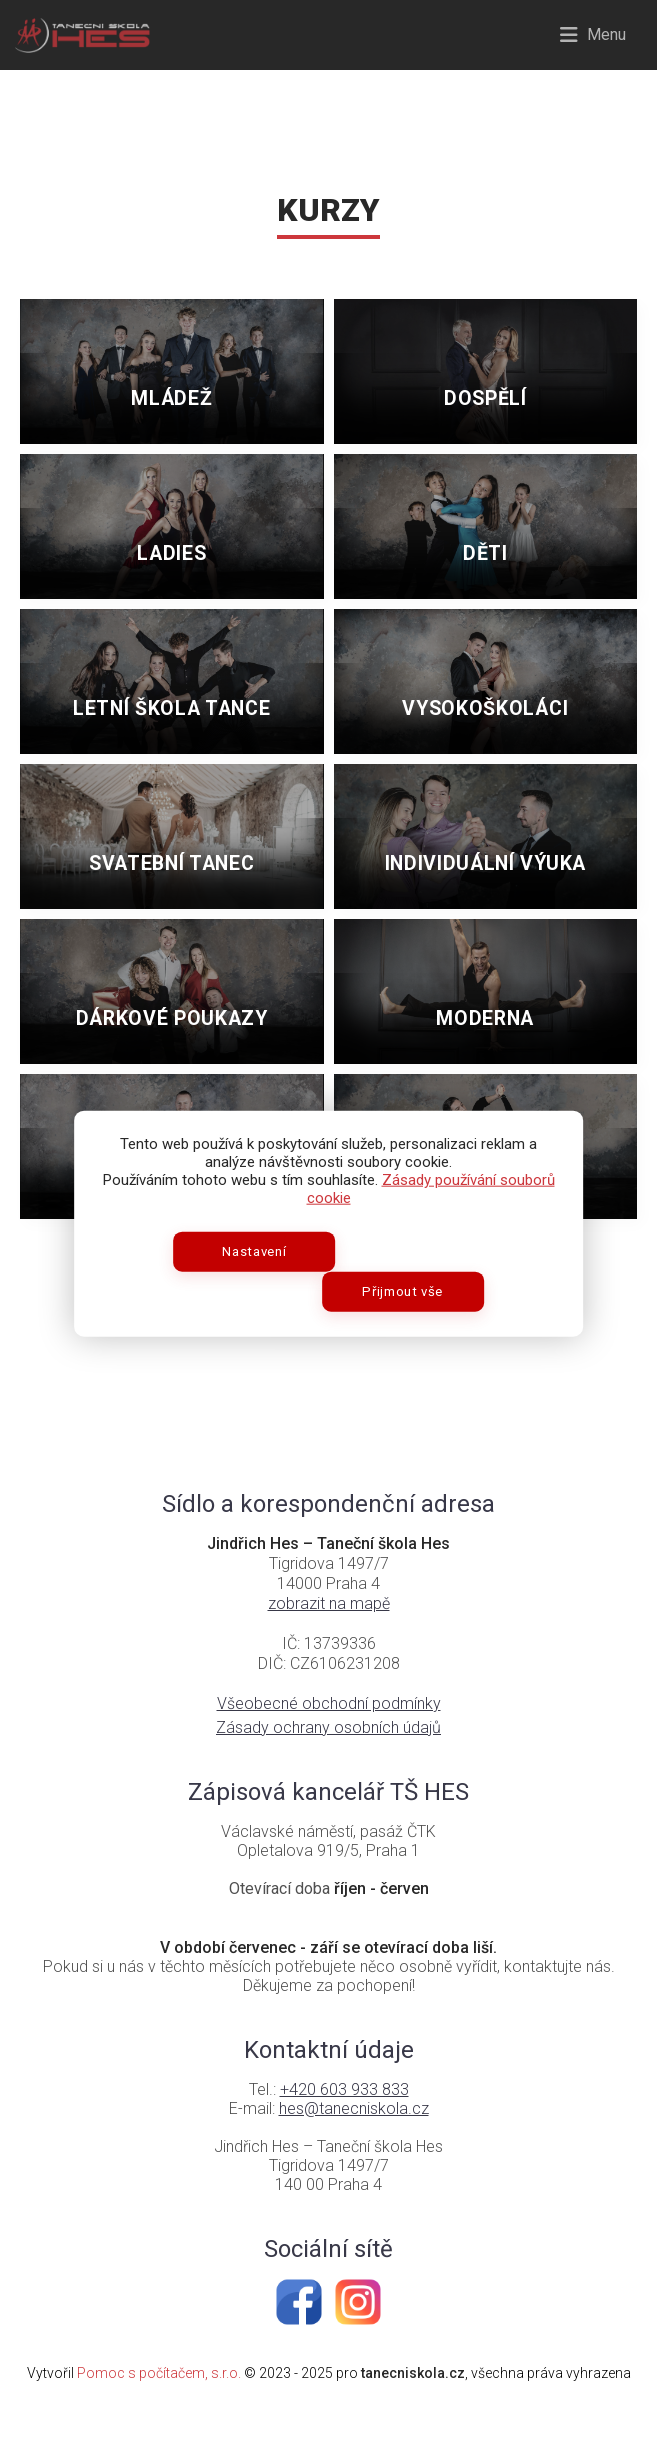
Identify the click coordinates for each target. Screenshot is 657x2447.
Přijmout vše (408, 1271)
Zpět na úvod (329, 1329)
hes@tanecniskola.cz (354, 2138)
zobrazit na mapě (329, 1633)
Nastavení (249, 1271)
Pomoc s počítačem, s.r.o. (159, 2403)
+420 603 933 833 (344, 2119)
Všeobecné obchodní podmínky (329, 1733)
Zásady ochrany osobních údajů (328, 1757)
